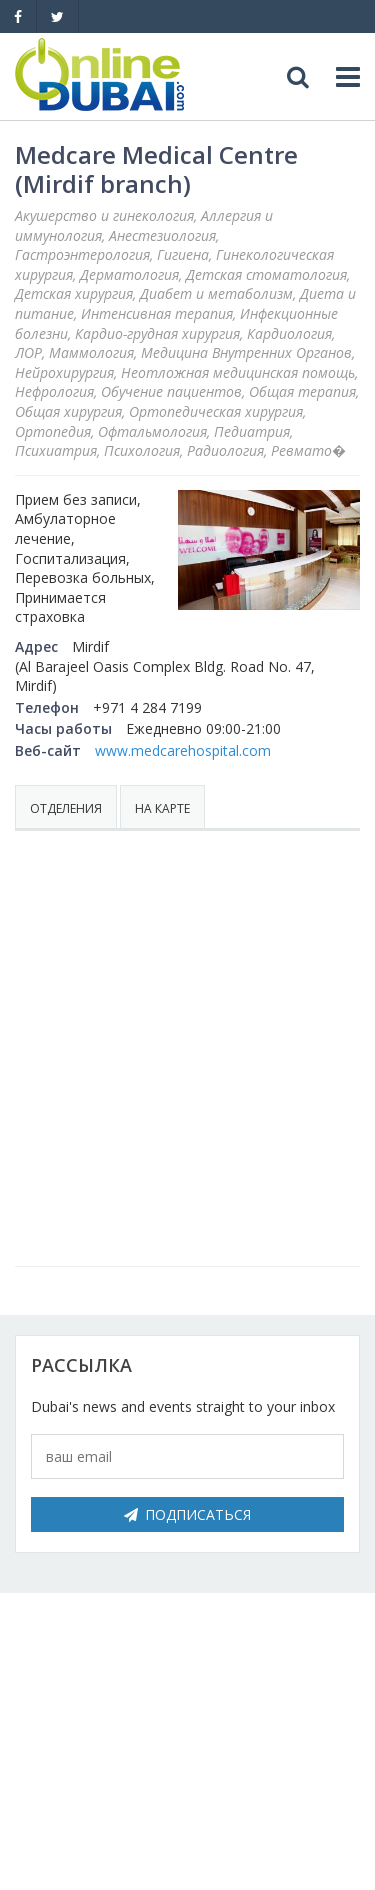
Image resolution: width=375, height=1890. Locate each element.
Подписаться (187, 1514)
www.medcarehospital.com (183, 750)
